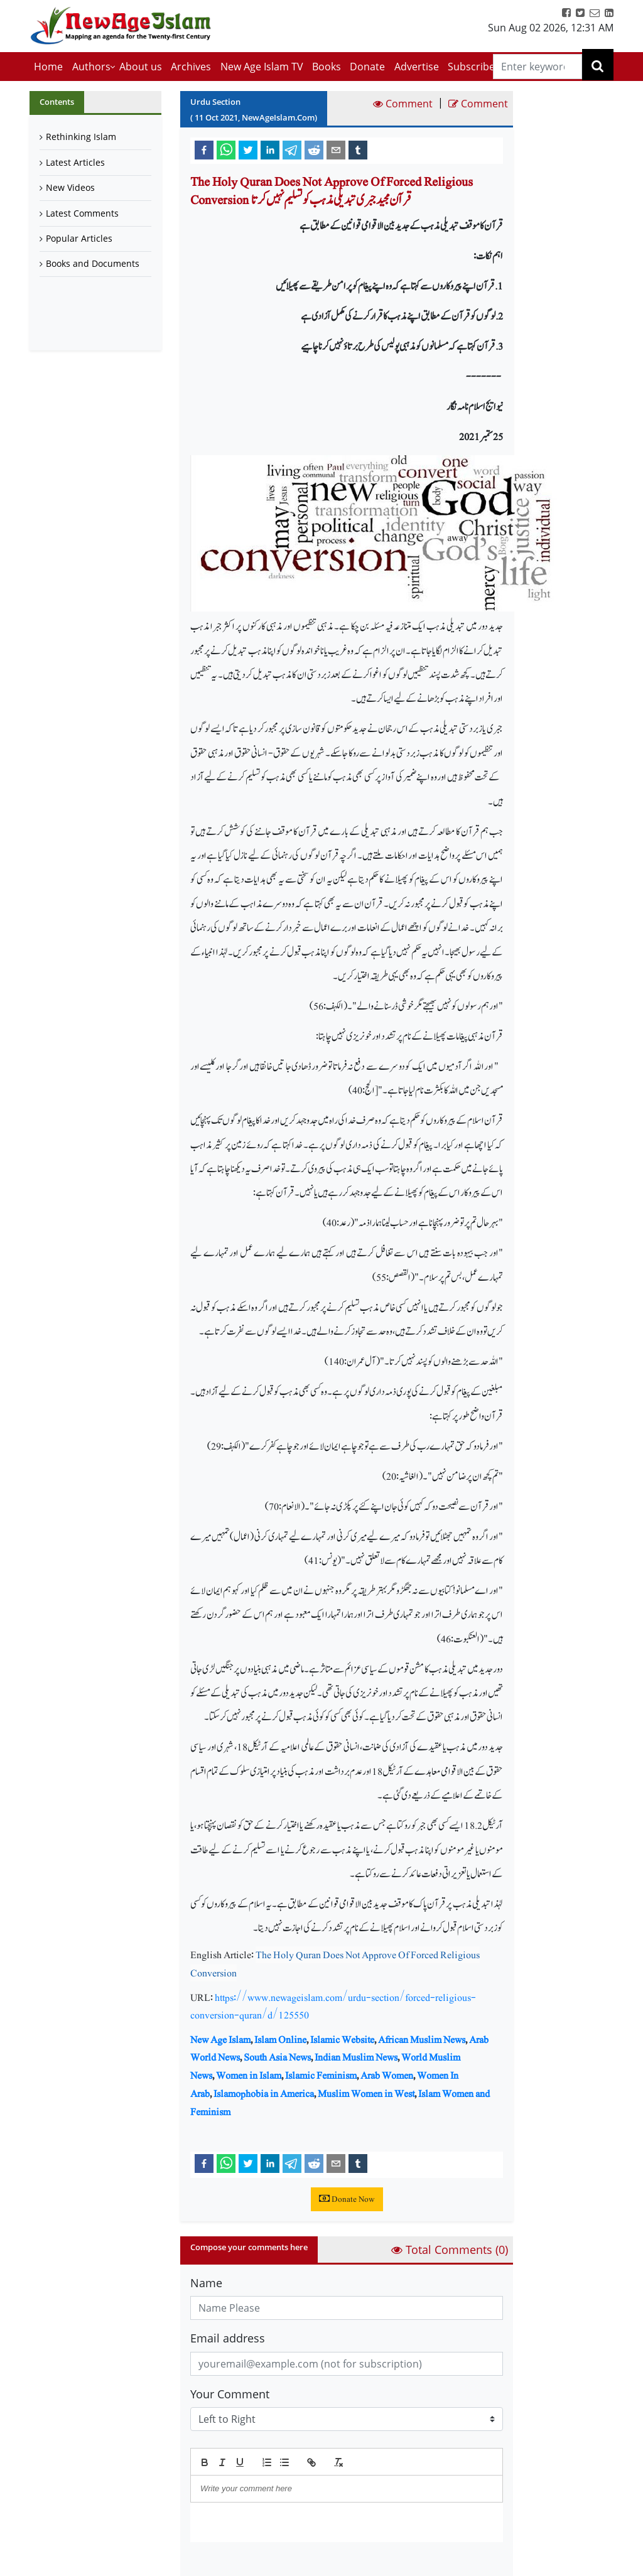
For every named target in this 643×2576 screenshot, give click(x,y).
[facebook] (204, 149)
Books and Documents (92, 263)
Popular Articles (79, 238)
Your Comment (229, 2393)
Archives (191, 66)
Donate (367, 66)
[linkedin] (270, 149)
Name (206, 2282)
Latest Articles (75, 162)
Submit (222, 2563)
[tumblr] (358, 149)
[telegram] (292, 149)
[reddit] (314, 149)
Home (48, 66)
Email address (227, 2338)
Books (326, 66)
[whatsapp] (226, 149)
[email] (336, 149)
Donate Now (347, 2199)
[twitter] (248, 149)
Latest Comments (82, 213)
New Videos (70, 187)
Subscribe (471, 66)
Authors (91, 66)
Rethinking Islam (81, 137)
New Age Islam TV (261, 66)
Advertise (416, 66)
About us (140, 66)
